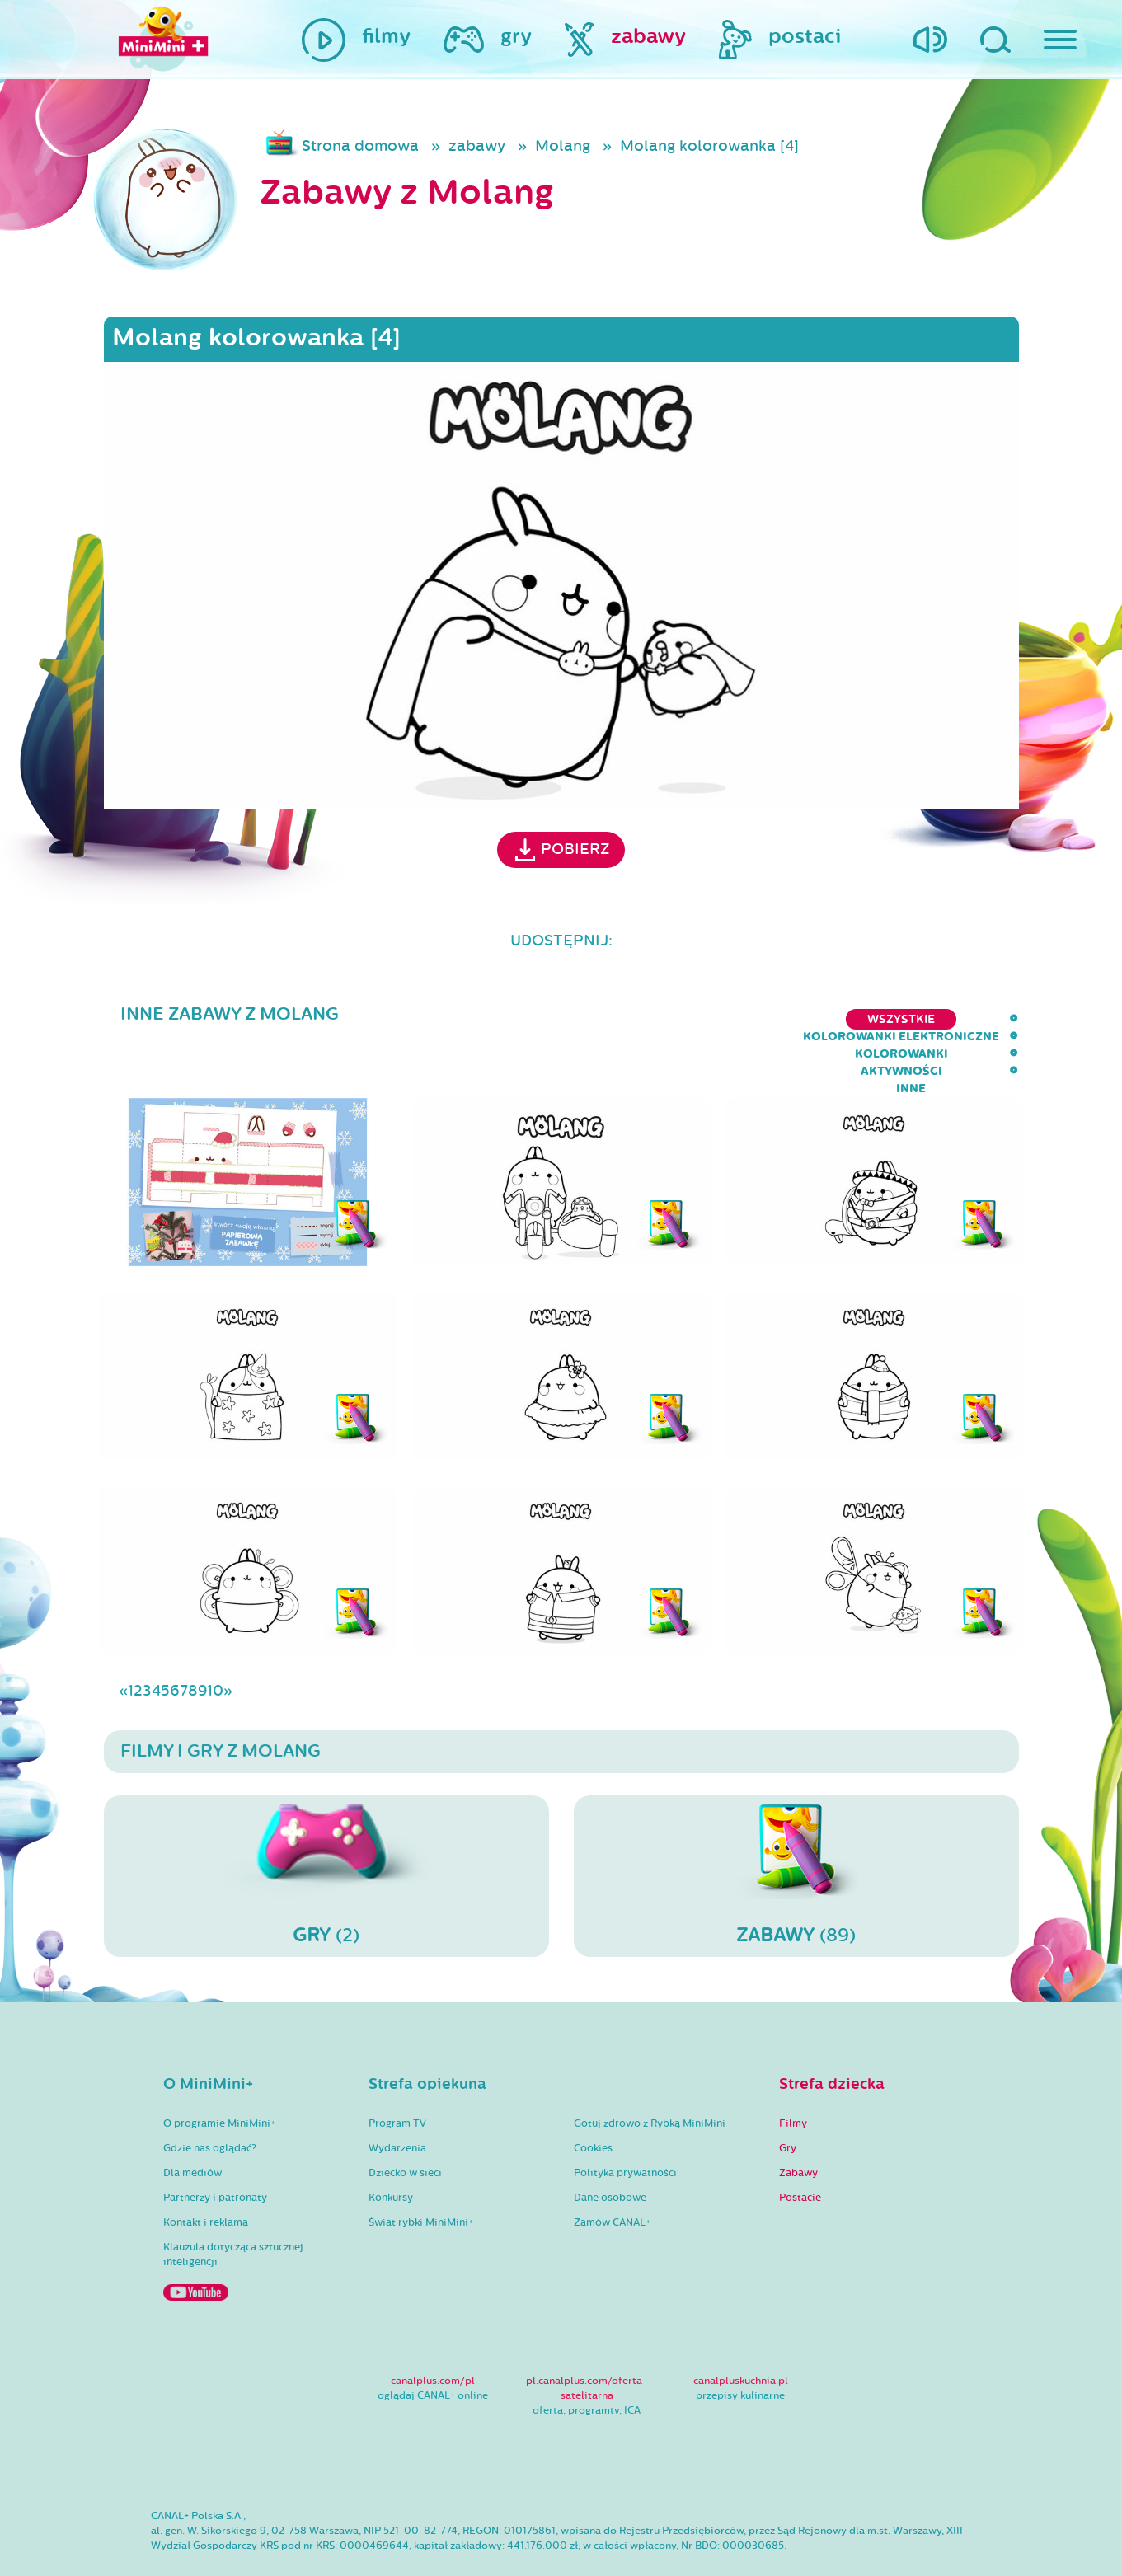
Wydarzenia (397, 2100)
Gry (787, 2100)
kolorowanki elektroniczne (631, 1019)
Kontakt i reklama (205, 2175)
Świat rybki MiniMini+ (421, 2175)
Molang (562, 146)
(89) (796, 1827)
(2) (326, 1827)
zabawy (476, 146)
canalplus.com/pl (433, 2333)
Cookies (593, 2100)
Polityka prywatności (625, 2125)
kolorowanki (804, 1019)
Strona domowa (360, 146)
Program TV (397, 2076)
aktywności (919, 1019)
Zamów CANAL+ (612, 2175)
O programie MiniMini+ (219, 2076)
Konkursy (391, 2150)
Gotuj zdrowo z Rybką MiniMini (649, 2076)
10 (215, 1643)
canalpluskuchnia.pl (740, 2333)
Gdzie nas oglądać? (209, 2100)
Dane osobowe (610, 2150)
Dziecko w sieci (405, 2125)
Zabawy (798, 2125)
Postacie (800, 2150)
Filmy (793, 2076)
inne (1003, 1019)
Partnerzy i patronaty (215, 2150)
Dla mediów (192, 2125)
